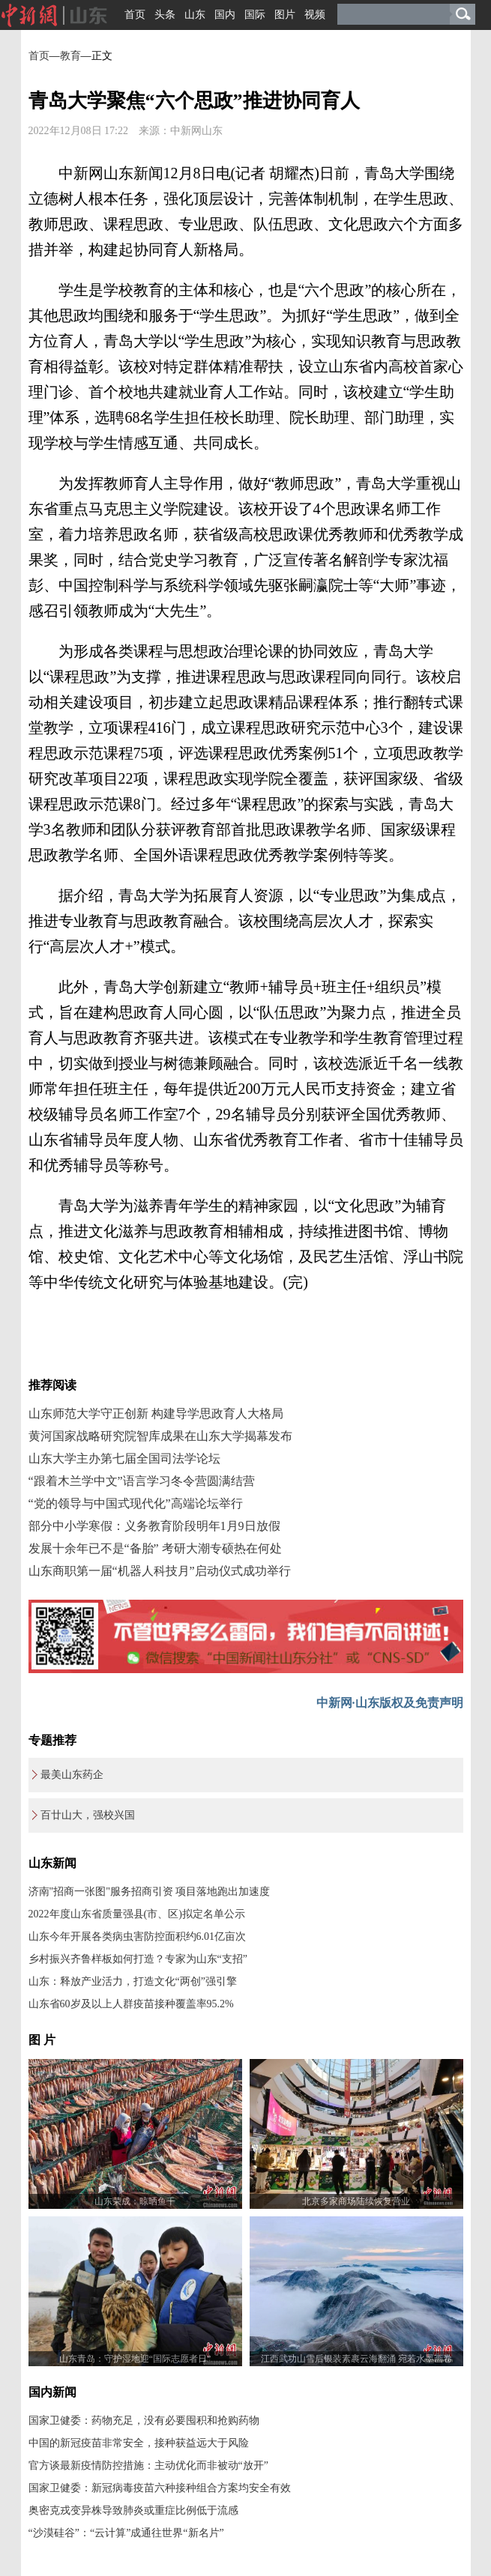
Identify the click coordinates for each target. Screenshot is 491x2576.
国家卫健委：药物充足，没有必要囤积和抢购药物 (143, 2420)
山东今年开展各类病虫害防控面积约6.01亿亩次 (137, 1936)
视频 (314, 14)
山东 (194, 14)
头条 (164, 14)
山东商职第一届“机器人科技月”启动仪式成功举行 (159, 1570)
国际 (254, 14)
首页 (134, 14)
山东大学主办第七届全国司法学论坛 (124, 1458)
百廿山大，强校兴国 (87, 1815)
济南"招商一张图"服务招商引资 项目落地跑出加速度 (149, 1891)
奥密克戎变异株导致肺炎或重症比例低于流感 (133, 2510)
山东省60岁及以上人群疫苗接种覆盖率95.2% (131, 2004)
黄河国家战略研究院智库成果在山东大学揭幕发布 (160, 1436)
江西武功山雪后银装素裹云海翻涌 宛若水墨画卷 (356, 2358)
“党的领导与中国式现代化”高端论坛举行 (135, 1503)
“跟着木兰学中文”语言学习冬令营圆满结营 (141, 1481)
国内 (224, 14)
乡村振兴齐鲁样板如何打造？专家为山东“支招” (137, 1959)
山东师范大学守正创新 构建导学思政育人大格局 (155, 1413)
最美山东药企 (71, 1774)
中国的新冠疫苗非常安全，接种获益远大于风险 (138, 2443)
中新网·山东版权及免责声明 (389, 1702)
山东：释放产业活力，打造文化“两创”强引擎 (132, 1981)
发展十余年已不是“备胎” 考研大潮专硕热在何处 (155, 1548)
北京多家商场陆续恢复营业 (356, 2201)
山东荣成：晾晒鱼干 (134, 2201)
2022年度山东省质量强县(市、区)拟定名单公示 (136, 1914)
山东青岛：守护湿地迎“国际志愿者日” (135, 2358)
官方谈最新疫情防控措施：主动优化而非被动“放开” (148, 2465)
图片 (284, 14)
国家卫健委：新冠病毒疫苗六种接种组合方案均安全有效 (159, 2488)
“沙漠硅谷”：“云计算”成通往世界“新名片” (126, 2533)
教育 (70, 55)
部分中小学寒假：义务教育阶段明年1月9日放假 (154, 1526)
